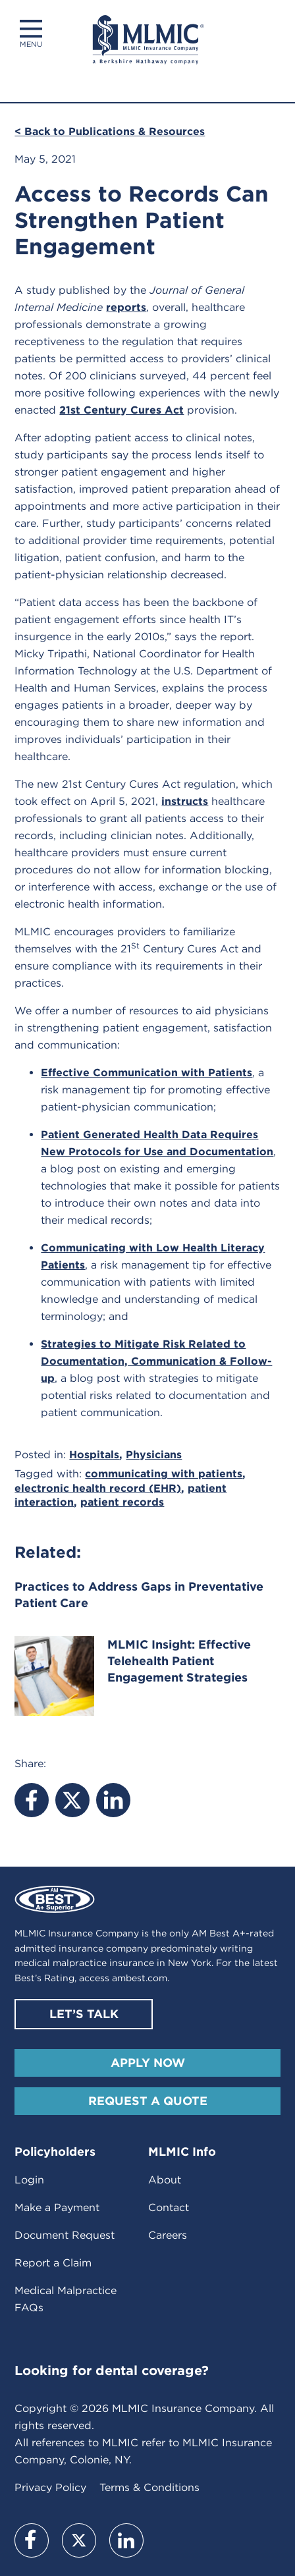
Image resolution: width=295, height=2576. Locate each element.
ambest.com (139, 1978)
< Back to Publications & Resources (109, 131)
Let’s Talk (84, 2014)
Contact (168, 2207)
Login (29, 2180)
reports (126, 307)
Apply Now (148, 2062)
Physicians (154, 1454)
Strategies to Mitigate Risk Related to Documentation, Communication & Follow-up (156, 1361)
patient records (122, 1502)
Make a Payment (56, 2207)
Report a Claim (53, 2263)
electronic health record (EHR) (97, 1488)
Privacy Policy (50, 2487)
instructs (184, 801)
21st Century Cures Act (121, 410)
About (164, 2180)
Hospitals (94, 1454)
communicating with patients (163, 1473)
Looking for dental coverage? (111, 2370)
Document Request (64, 2235)
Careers (167, 2235)
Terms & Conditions (149, 2487)
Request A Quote (147, 2101)
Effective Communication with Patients (146, 1072)
